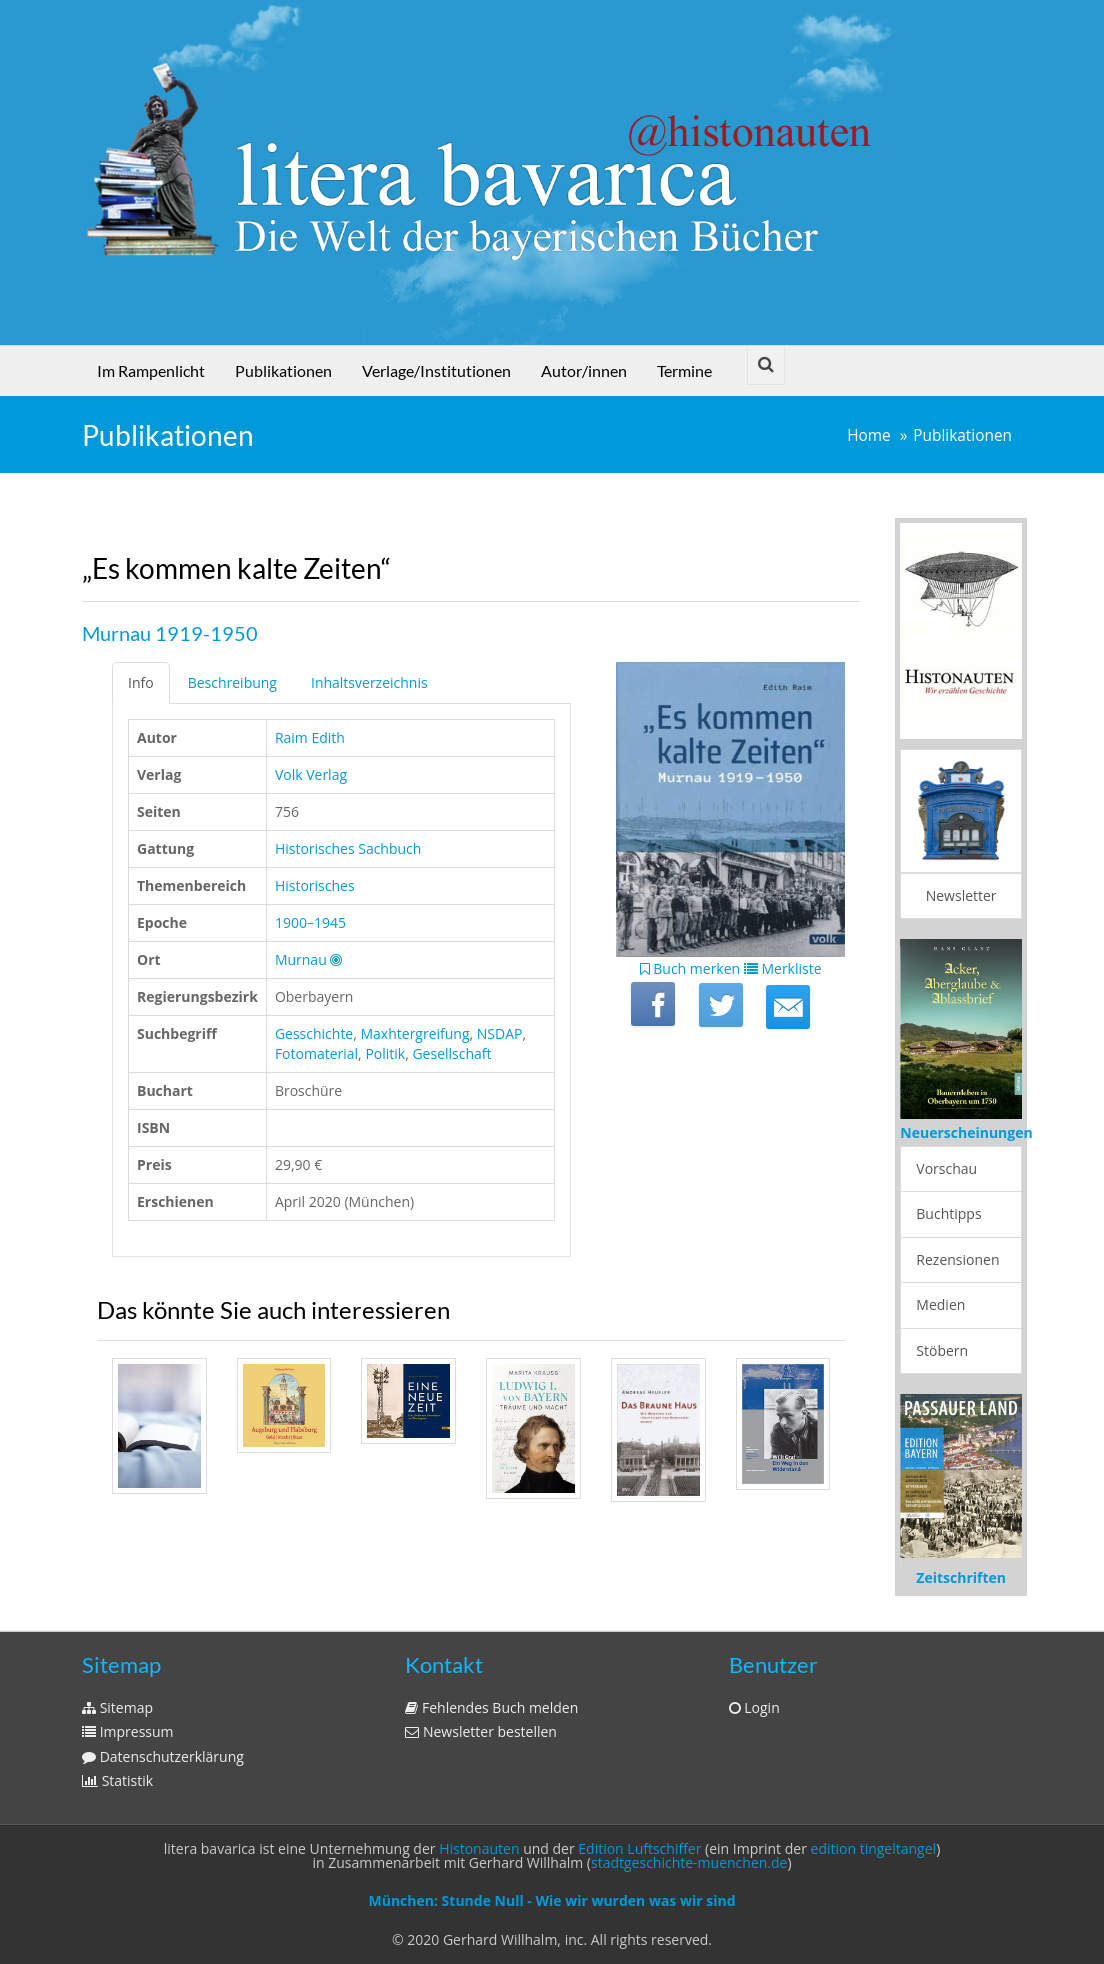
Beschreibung (232, 682)
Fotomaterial (316, 1053)
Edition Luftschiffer (639, 1848)
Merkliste (783, 968)
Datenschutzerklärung (163, 1756)
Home (869, 435)
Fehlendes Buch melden (491, 1707)
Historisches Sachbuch (348, 848)
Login (754, 1707)
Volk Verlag (311, 774)
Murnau (301, 959)
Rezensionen (957, 1259)
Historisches (315, 885)
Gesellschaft (451, 1053)
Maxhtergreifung (415, 1033)
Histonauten (479, 1848)
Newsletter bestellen (481, 1731)
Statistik (117, 1780)
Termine (684, 370)
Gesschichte (314, 1033)
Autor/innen (584, 370)
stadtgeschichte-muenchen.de (689, 1862)
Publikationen (283, 370)
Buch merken (690, 968)
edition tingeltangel (874, 1848)
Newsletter (961, 895)
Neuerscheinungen (966, 1132)
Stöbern (942, 1350)
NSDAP (500, 1033)
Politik (385, 1053)
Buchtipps (948, 1213)
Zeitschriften (961, 1577)
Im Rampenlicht (151, 370)
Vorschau (946, 1168)
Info (141, 682)
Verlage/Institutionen (436, 370)
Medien (940, 1304)
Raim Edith (310, 737)
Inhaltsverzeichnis (369, 682)
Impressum (128, 1731)
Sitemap (117, 1707)
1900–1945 (310, 922)
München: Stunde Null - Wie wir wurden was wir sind (551, 1900)
